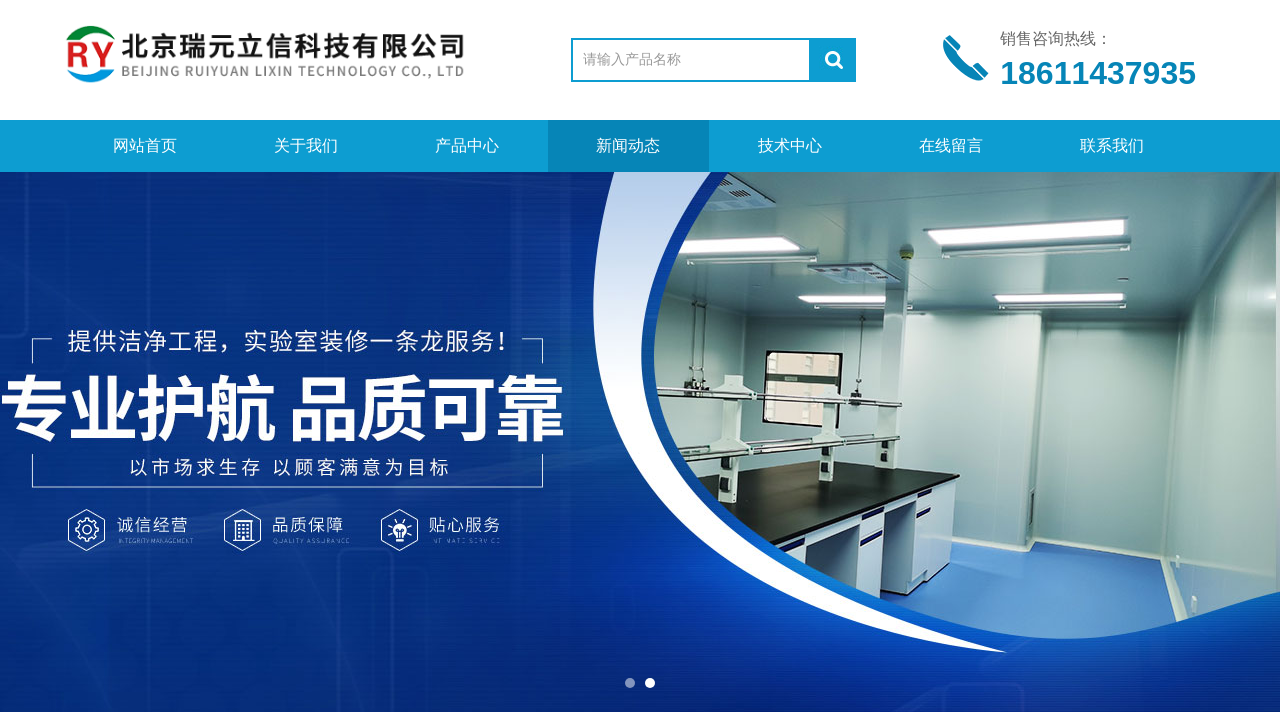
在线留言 (951, 145)
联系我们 (1112, 145)
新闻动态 (628, 145)
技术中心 (790, 145)
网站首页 (145, 145)
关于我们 (306, 145)
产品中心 (467, 145)
